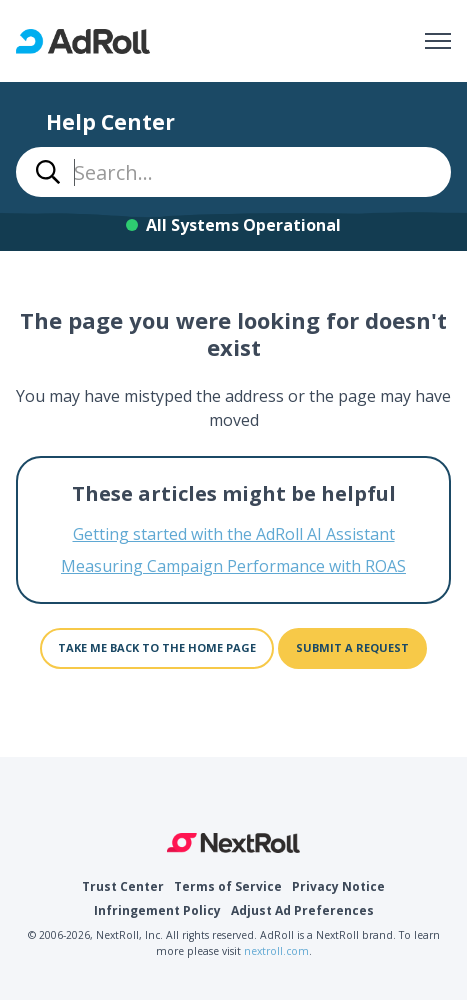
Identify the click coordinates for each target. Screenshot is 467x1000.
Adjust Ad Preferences (302, 910)
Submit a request (352, 647)
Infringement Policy (157, 910)
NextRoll (233, 843)
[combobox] (233, 172)
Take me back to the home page (157, 647)
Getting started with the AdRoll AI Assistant (234, 534)
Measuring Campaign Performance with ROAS (233, 566)
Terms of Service (228, 886)
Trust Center (123, 886)
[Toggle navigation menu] (438, 41)
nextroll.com (276, 951)
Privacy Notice (338, 886)
